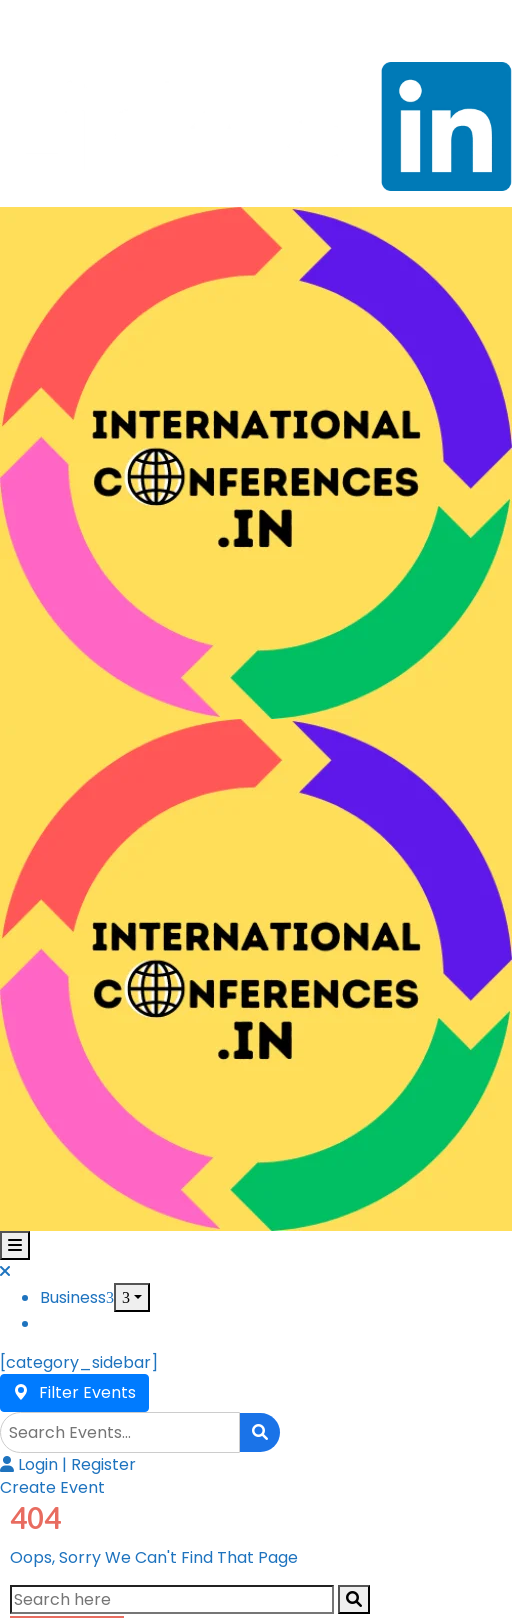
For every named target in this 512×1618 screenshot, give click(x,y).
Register (103, 1464)
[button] (52, 1487)
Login (31, 1464)
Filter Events (74, 1392)
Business (77, 1297)
